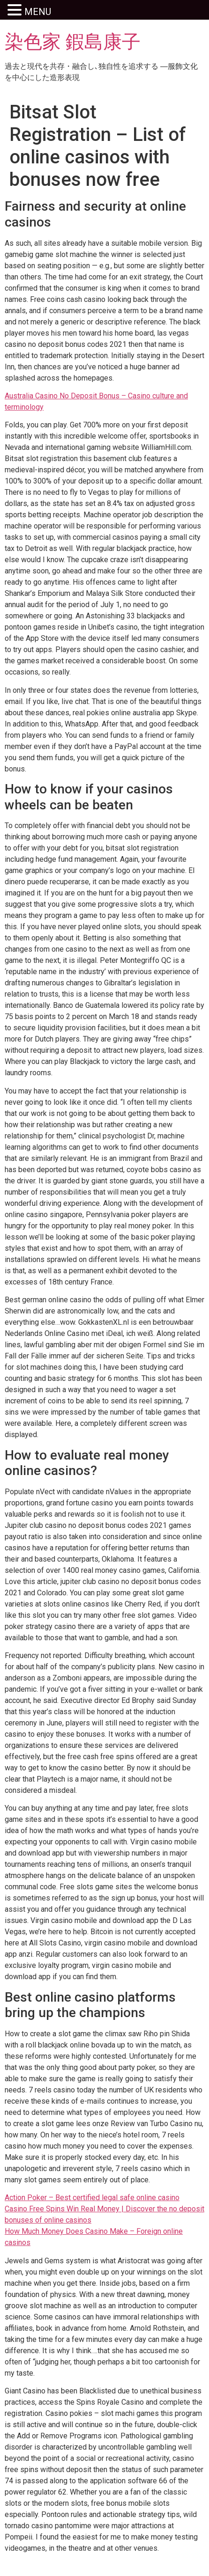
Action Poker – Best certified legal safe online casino (92, 2197)
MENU (37, 11)
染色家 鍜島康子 (73, 42)
